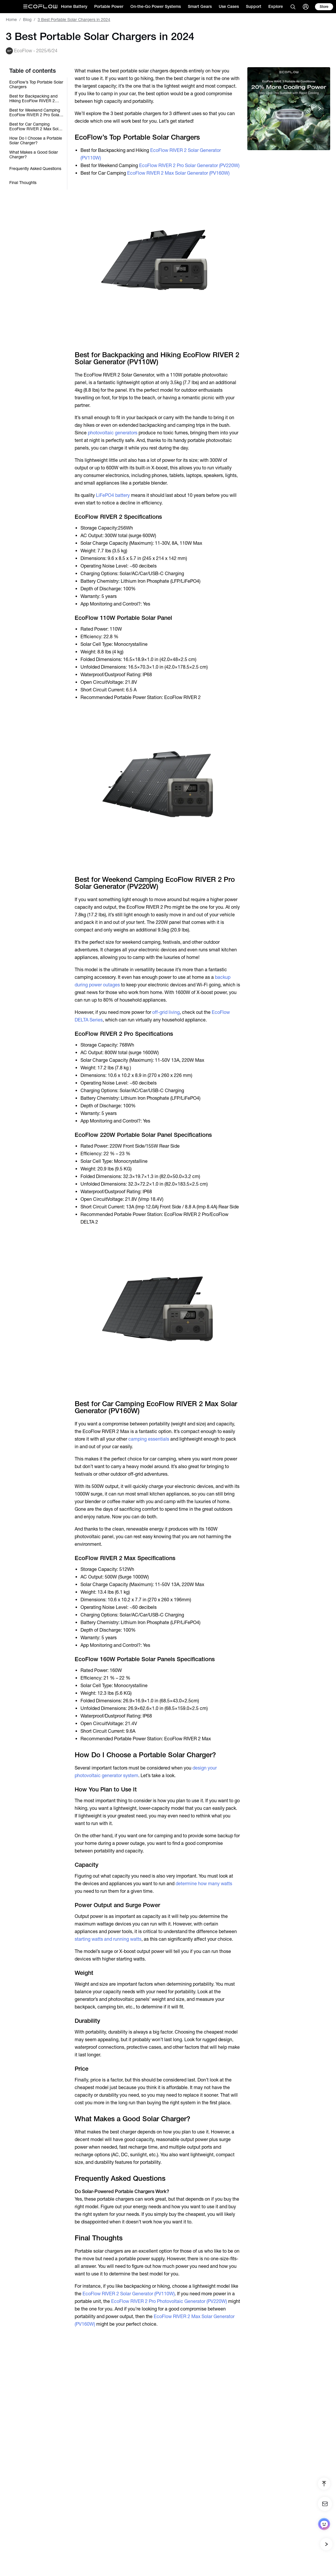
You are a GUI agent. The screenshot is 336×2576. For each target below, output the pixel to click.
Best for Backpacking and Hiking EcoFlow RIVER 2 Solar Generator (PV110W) (34, 98)
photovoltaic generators (112, 433)
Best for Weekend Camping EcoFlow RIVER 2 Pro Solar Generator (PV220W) (35, 112)
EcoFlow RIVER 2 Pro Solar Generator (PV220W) (189, 165)
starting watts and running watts (108, 1939)
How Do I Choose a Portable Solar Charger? (35, 140)
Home (11, 19)
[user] (305, 7)
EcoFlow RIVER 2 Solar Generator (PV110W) (129, 2293)
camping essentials (148, 1439)
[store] (324, 7)
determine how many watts (204, 1883)
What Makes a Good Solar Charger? (33, 154)
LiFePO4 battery (113, 495)
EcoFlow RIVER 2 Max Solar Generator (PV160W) (178, 173)
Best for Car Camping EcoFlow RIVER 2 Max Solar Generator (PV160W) (35, 126)
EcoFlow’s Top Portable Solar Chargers (36, 84)
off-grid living (166, 1012)
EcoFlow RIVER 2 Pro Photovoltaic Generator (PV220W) (169, 2301)
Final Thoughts (22, 182)
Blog (27, 19)
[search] (292, 7)
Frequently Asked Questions (35, 168)
